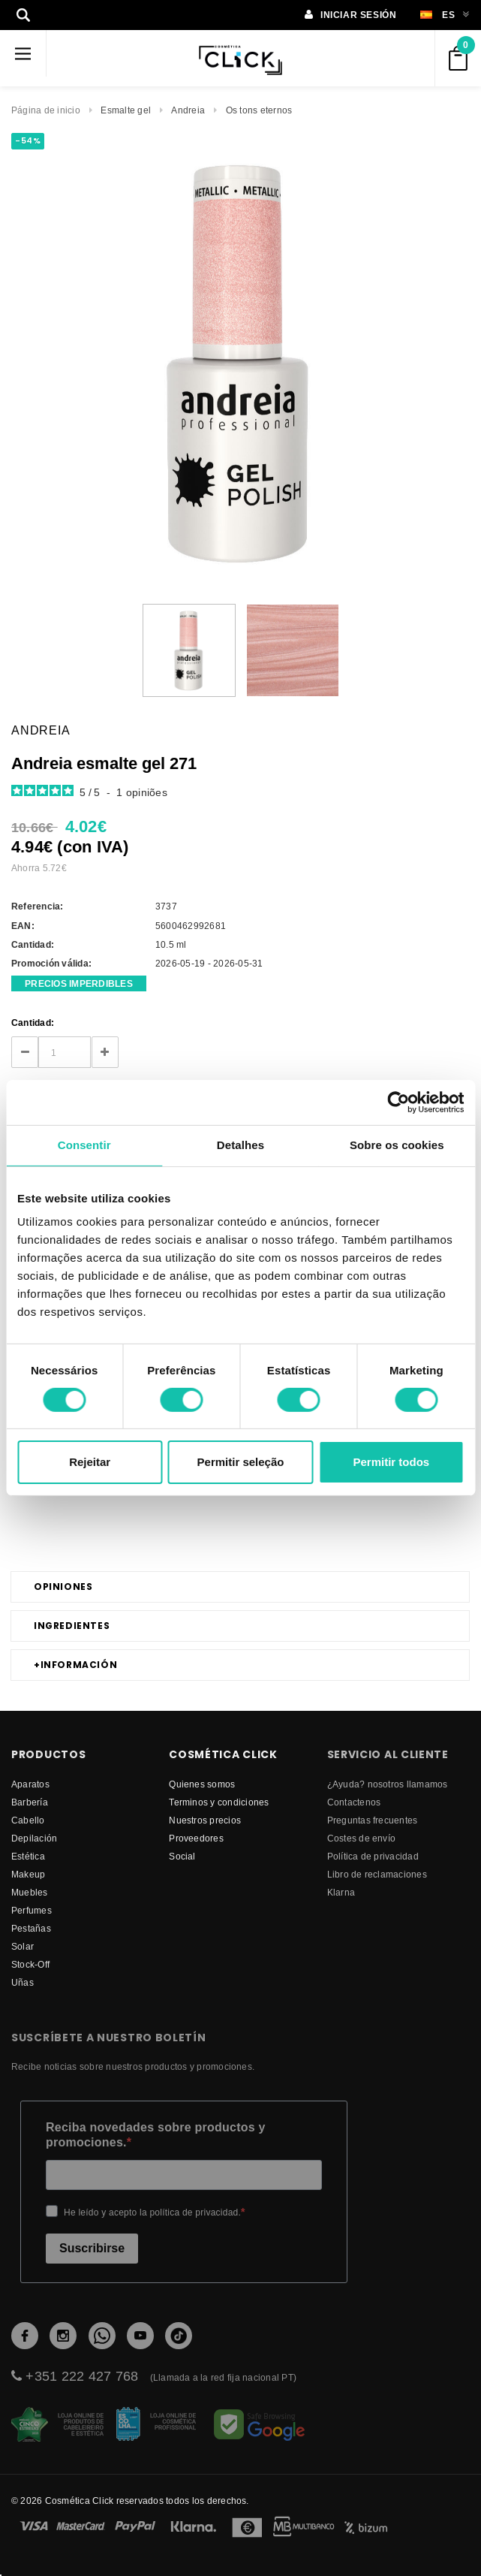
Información (75, 1665)
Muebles (29, 1892)
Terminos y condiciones (219, 1802)
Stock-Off (30, 1964)
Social (182, 1856)
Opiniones (63, 1586)
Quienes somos (202, 1784)
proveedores (196, 1838)
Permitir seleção (240, 1461)
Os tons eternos (259, 110)
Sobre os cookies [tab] (397, 1145)
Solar (22, 1946)
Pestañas (31, 1928)
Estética (28, 1856)
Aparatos (30, 1784)
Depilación (34, 1838)
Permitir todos (391, 1461)
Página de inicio (45, 110)
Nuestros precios (205, 1820)
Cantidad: (32, 1022)
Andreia (188, 110)
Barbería (29, 1802)
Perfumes (31, 1910)
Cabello (28, 1820)
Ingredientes (72, 1625)
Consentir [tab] (84, 1145)
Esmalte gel (126, 110)
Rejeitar (89, 1461)
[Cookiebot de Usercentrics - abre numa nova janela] (398, 1102)
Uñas (22, 1982)
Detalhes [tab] (240, 1145)
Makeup (28, 1874)
